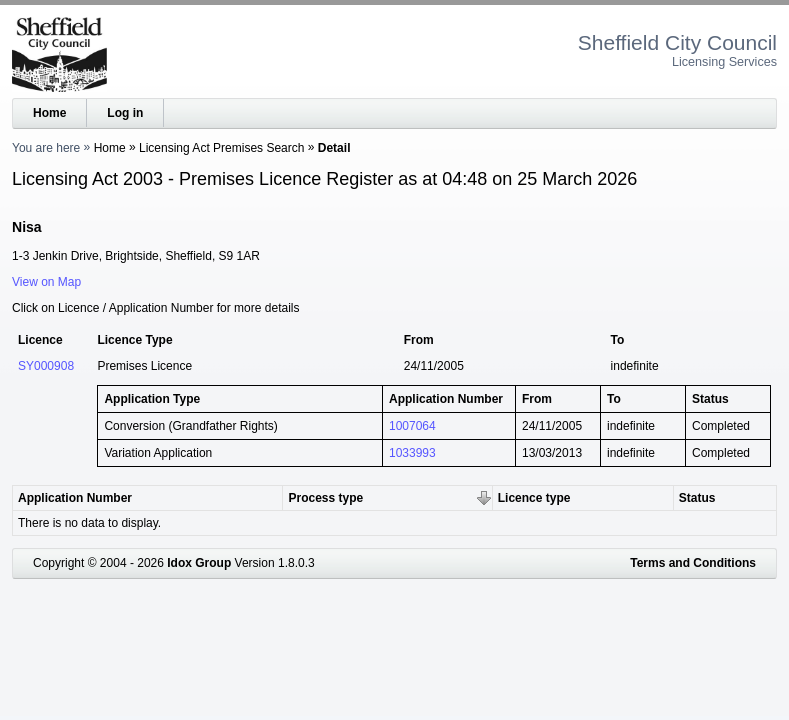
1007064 (412, 426)
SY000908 (46, 366)
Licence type (534, 498)
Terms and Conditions (693, 563)
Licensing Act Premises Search (221, 148)
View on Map (46, 282)
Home (49, 113)
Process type (325, 498)
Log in (125, 113)
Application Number (75, 498)
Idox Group (199, 563)
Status (697, 498)
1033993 (412, 453)
